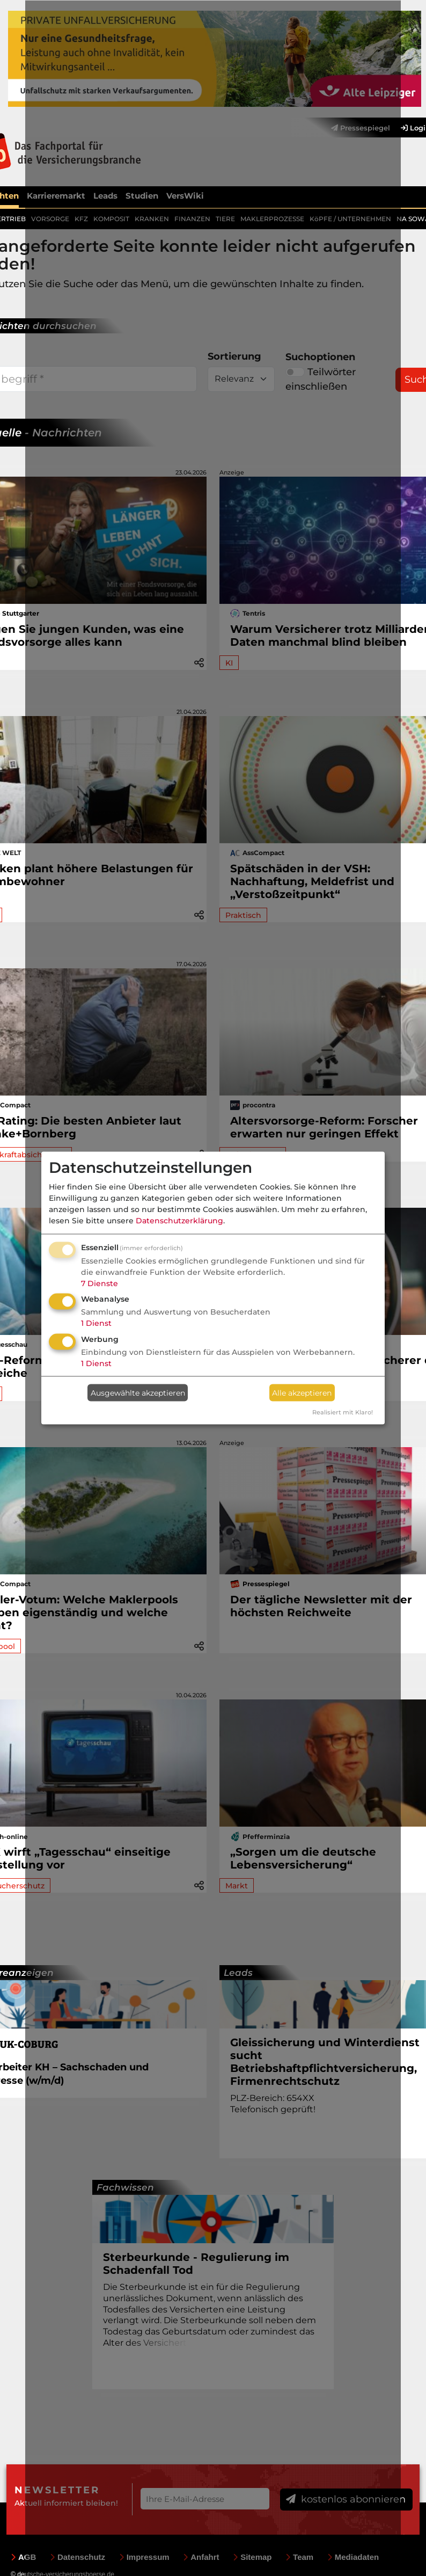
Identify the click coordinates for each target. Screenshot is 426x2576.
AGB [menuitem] (23, 2555)
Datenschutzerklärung (179, 1220)
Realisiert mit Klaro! (342, 1412)
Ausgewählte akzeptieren (138, 1392)
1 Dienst (96, 1323)
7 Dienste (99, 1283)
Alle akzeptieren (302, 1392)
